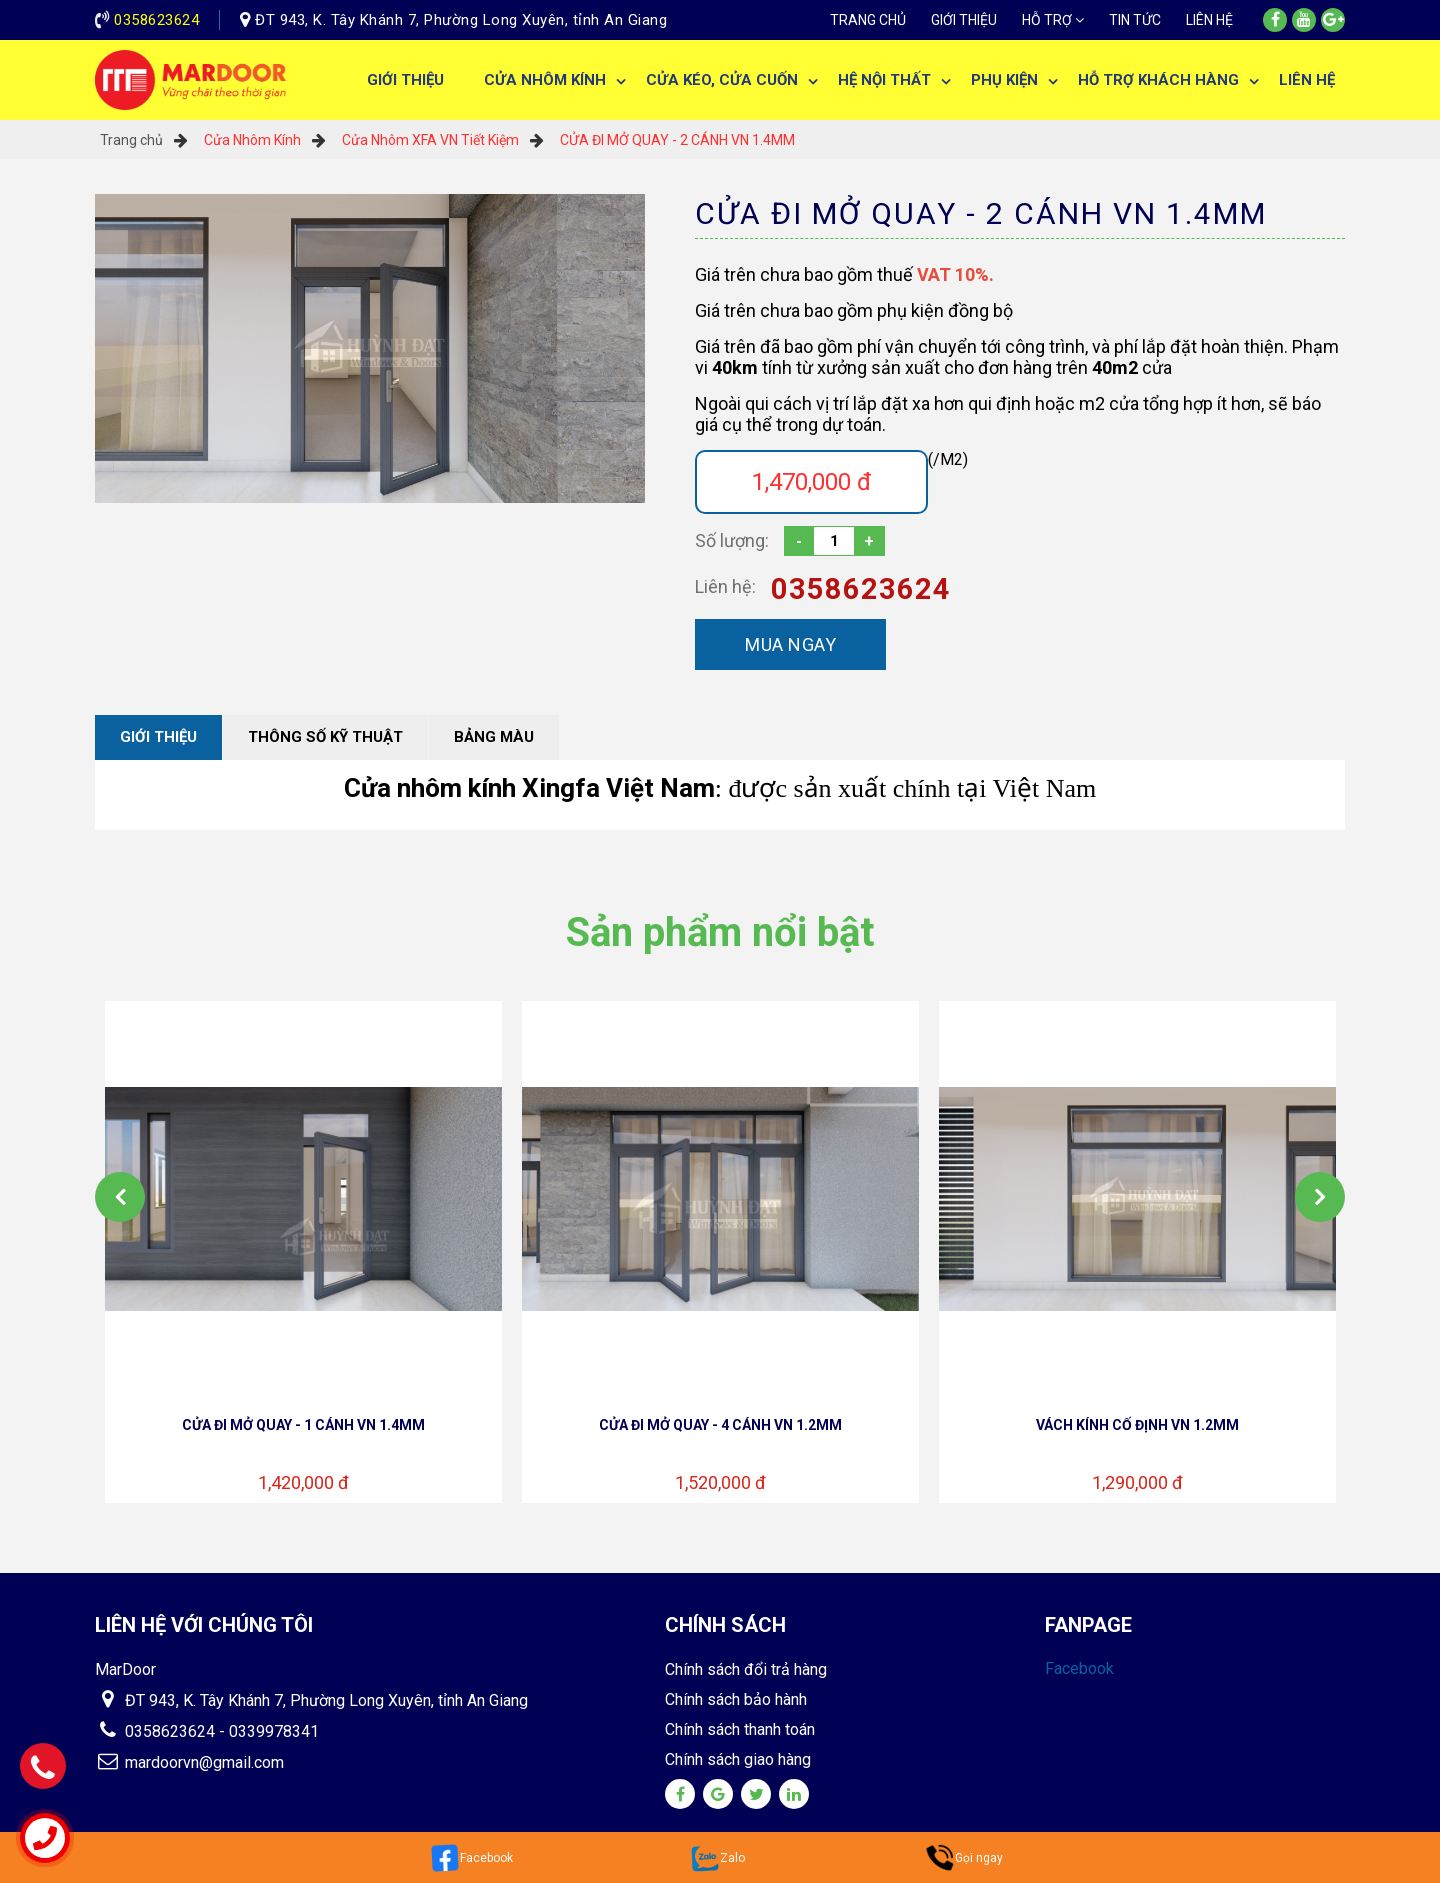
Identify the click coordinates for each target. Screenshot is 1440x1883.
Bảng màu (494, 737)
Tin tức (1135, 20)
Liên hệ (1209, 20)
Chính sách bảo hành (736, 1699)
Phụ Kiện (1004, 80)
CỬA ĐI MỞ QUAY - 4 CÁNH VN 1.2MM (720, 1425)
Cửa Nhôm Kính (545, 80)
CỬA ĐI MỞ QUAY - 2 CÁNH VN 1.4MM (677, 140)
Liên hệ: (725, 586)
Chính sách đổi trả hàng (746, 1669)
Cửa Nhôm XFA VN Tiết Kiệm (430, 140)
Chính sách (725, 1625)
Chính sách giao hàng (738, 1759)
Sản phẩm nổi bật (720, 932)
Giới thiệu (964, 20)
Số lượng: (732, 540)
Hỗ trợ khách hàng (1158, 80)
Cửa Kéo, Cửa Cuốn (722, 80)
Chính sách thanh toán (740, 1729)
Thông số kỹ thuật (325, 737)
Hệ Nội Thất (884, 80)
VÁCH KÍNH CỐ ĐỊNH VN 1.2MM (1137, 1425)
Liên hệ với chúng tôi (204, 1625)
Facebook (1079, 1668)
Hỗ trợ (1047, 20)
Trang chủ (868, 20)
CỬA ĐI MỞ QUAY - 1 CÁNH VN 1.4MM (303, 1425)
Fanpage (1088, 1625)
